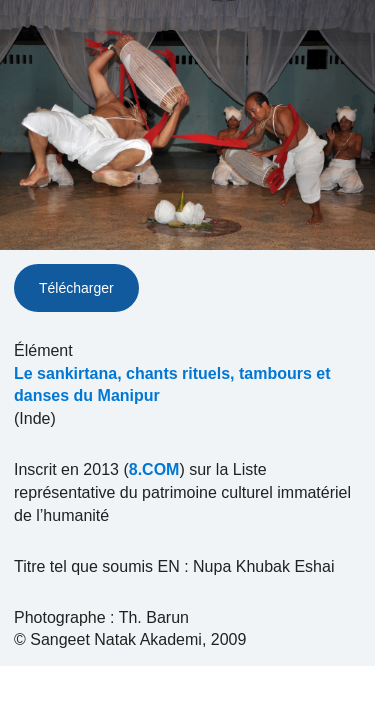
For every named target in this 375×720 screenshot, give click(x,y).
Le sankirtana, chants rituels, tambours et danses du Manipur (172, 385)
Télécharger (76, 288)
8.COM (154, 469)
